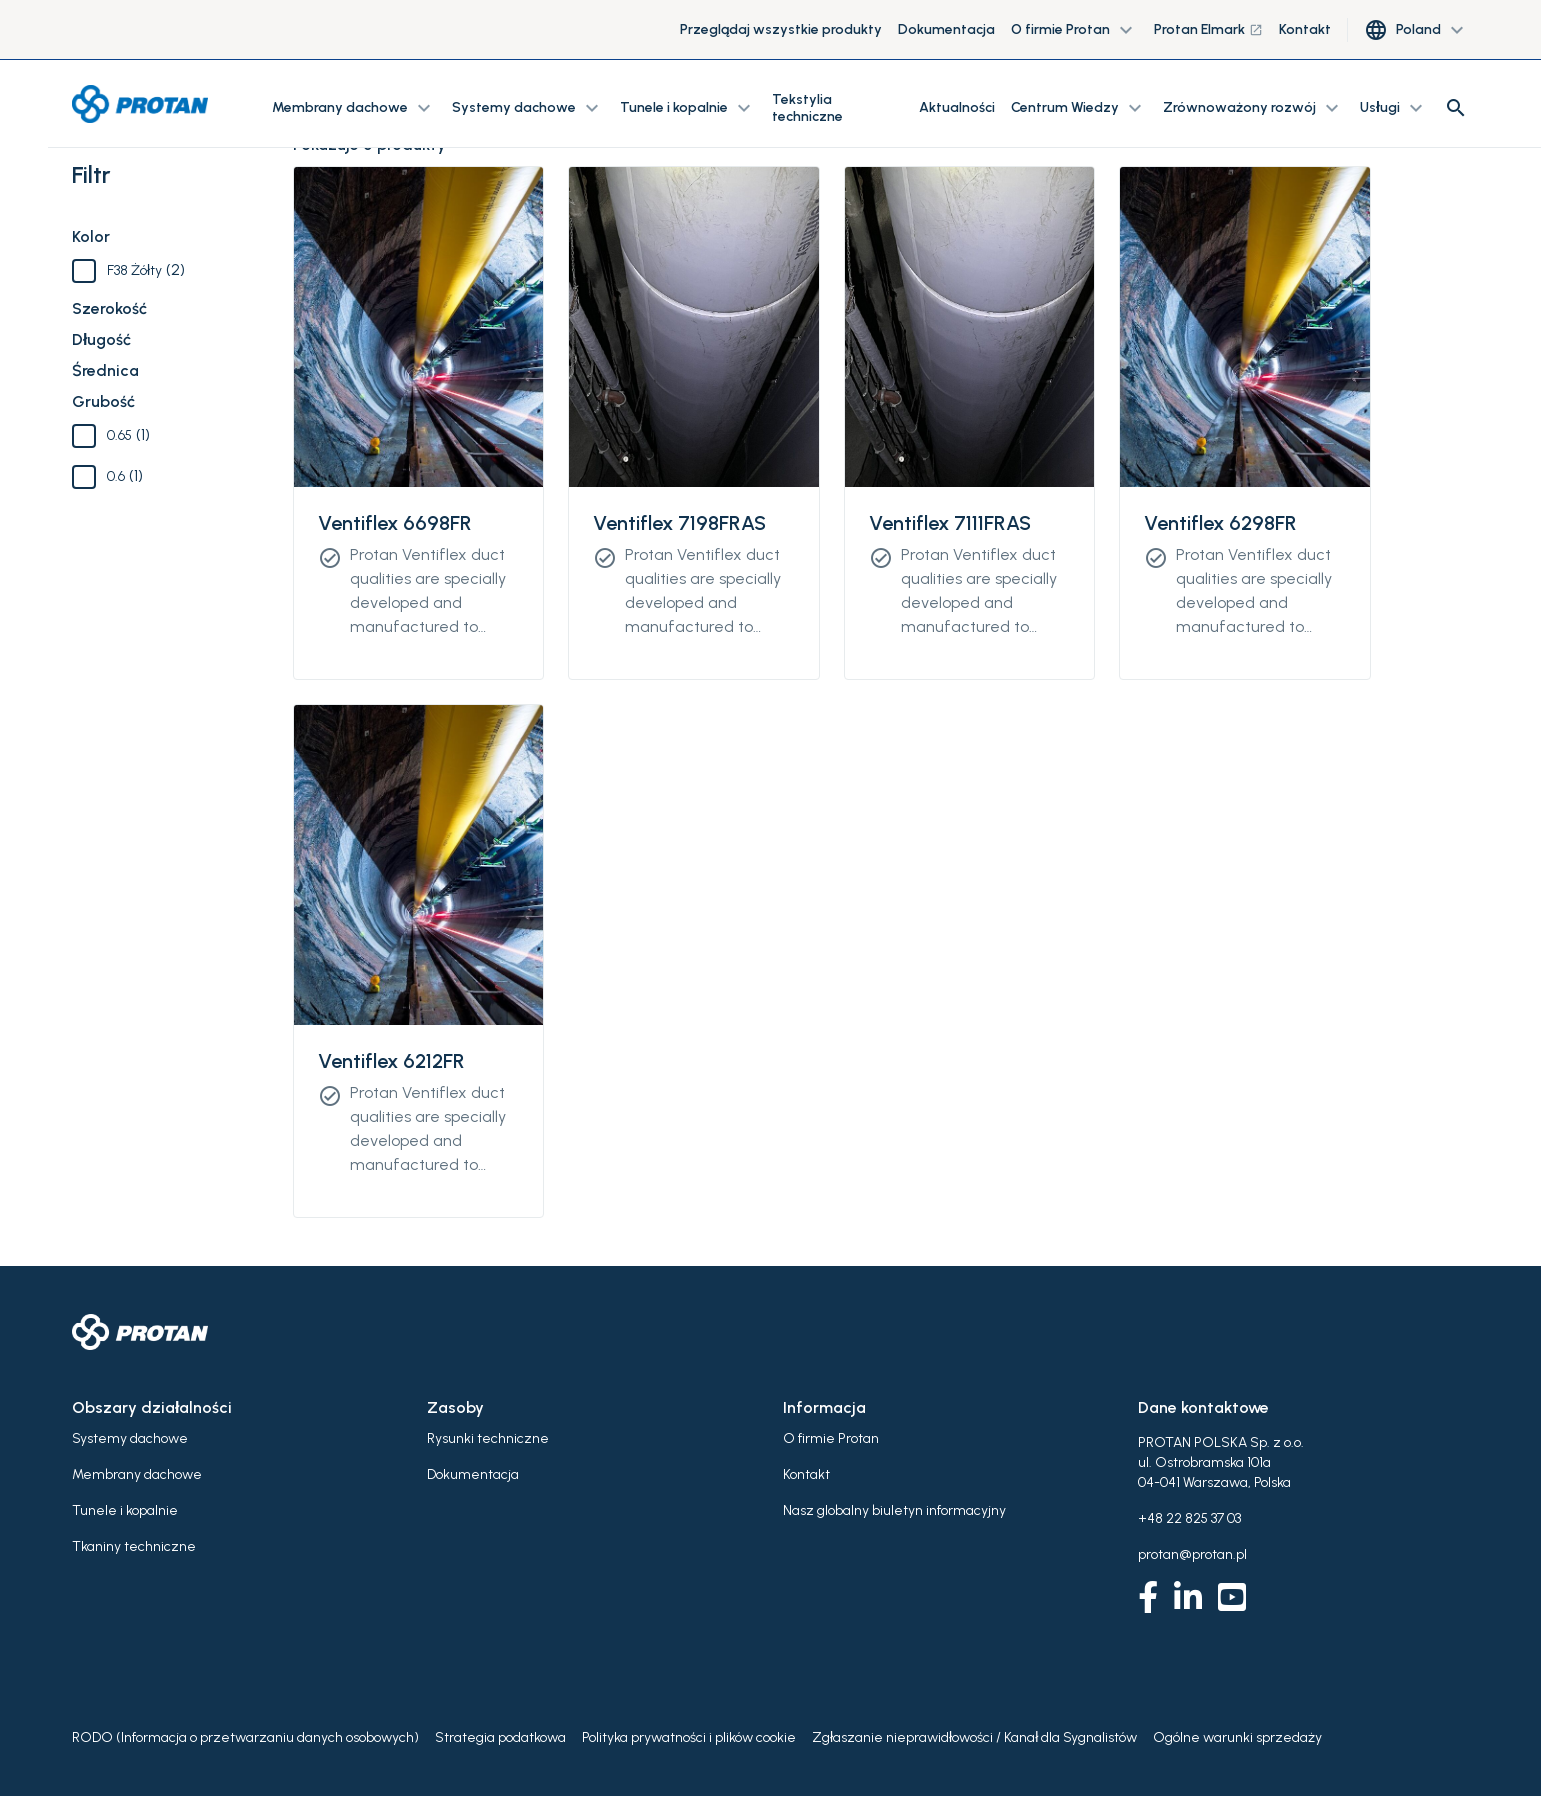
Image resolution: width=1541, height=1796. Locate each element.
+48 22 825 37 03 (1189, 1518)
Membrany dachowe (137, 1474)
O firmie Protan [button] (1074, 30)
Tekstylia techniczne (807, 108)
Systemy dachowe (130, 1438)
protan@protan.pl (1192, 1554)
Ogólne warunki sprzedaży (1237, 1737)
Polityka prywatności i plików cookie (689, 1737)
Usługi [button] (1394, 108)
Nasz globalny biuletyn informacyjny (894, 1510)
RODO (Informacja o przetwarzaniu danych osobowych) (245, 1737)
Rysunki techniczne (488, 1438)
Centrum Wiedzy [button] (1079, 108)
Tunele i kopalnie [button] (688, 108)
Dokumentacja (946, 29)
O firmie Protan (831, 1438)
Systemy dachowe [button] (528, 108)
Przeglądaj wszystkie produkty (781, 29)
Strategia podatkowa (500, 1737)
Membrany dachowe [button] (354, 108)
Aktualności (957, 107)
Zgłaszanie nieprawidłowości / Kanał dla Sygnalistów (974, 1737)
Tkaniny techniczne (134, 1546)
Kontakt (1305, 29)
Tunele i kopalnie (125, 1510)
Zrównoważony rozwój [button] (1253, 108)
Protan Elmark (1208, 29)
